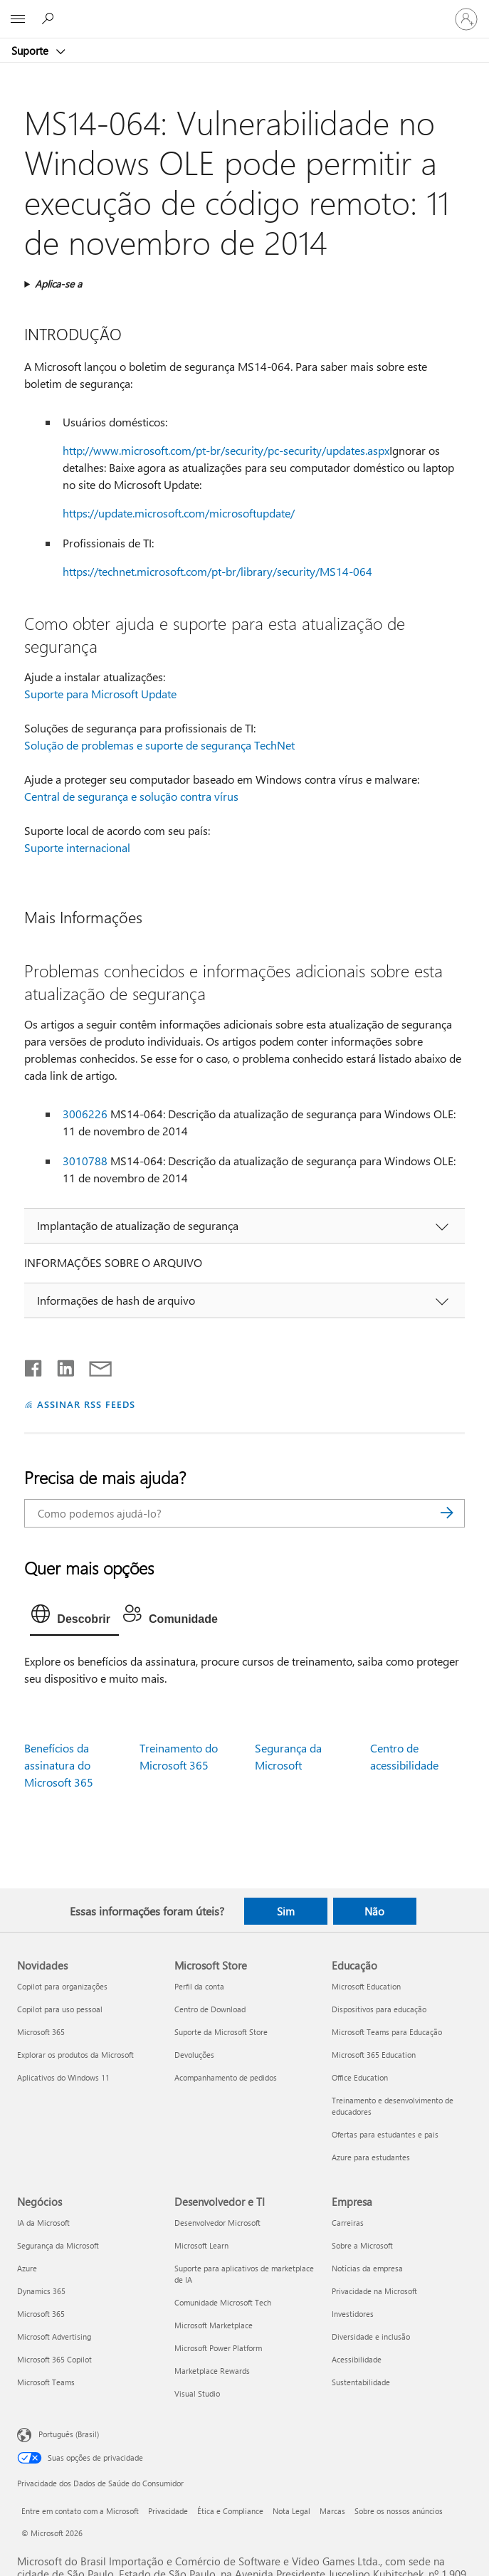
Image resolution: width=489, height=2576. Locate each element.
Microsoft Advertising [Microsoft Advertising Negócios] (54, 2336)
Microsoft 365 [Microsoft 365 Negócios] (41, 2313)
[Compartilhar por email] (94, 1365)
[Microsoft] (244, 10)
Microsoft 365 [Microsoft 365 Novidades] (41, 2031)
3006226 (85, 1113)
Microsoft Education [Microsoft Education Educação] (366, 1986)
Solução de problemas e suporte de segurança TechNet (159, 744)
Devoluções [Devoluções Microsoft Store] (194, 2054)
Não (374, 1911)
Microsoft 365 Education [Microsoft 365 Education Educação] (374, 2054)
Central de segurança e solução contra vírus (131, 796)
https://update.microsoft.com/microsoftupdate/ (179, 512)
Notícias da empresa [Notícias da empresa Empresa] (367, 2268)
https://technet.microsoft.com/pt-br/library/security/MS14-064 (217, 571)
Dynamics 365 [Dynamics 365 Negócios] (41, 2291)
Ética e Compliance (230, 2511)
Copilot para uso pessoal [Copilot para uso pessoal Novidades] (59, 2009)
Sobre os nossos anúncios (398, 2511)
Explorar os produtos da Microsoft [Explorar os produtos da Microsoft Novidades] (75, 2054)
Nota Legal (291, 2511)
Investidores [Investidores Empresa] (353, 2313)
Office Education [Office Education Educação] (360, 2077)
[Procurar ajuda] (50, 18)
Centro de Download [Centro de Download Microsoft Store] (210, 2009)
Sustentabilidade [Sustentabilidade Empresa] (361, 2382)
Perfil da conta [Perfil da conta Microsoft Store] (199, 1986)
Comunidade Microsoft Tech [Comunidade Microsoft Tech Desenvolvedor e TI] (222, 2302)
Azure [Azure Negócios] (27, 2268)
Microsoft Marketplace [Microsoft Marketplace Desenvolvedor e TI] (213, 2325)
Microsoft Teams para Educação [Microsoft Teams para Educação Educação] (387, 2031)
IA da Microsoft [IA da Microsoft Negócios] (43, 2222)
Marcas (332, 2511)
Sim (286, 1911)
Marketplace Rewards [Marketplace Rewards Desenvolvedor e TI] (212, 2370)
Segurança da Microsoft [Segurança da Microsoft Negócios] (58, 2245)
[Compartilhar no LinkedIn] (60, 1365)
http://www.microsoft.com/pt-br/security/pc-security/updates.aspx (226, 450)
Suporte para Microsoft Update (100, 693)
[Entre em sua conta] (466, 19)
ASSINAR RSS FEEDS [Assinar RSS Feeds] (86, 1404)
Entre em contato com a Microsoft (80, 2511)
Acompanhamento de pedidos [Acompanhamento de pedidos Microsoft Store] (225, 2077)
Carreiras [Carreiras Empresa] (348, 2222)
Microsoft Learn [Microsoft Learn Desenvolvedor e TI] (201, 2245)
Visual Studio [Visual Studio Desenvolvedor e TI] (197, 2393)
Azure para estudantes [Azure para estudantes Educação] (371, 2157)
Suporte (31, 50)
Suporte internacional (77, 847)
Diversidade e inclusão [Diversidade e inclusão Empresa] (371, 2336)
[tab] (74, 1617)
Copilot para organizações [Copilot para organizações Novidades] (62, 1986)
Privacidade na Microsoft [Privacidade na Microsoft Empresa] (374, 2291)
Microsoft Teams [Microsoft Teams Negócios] (46, 2382)
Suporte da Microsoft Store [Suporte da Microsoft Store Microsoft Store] (221, 2031)
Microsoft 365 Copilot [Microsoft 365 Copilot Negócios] (54, 2359)
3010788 (85, 1160)
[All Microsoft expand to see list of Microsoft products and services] (18, 19)
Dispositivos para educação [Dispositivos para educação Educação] (379, 2009)
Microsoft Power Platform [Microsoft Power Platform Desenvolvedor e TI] (218, 2348)
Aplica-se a (58, 283)
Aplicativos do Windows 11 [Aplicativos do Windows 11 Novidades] (63, 2077)
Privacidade (168, 2511)
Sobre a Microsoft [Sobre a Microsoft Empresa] (362, 2245)
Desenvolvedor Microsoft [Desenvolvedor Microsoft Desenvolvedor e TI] (217, 2222)
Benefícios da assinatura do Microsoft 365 (58, 1764)
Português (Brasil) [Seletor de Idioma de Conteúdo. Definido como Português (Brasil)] (68, 2434)
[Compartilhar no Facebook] (34, 1365)
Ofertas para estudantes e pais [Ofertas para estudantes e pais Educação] (385, 2134)
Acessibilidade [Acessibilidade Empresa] (357, 2359)
